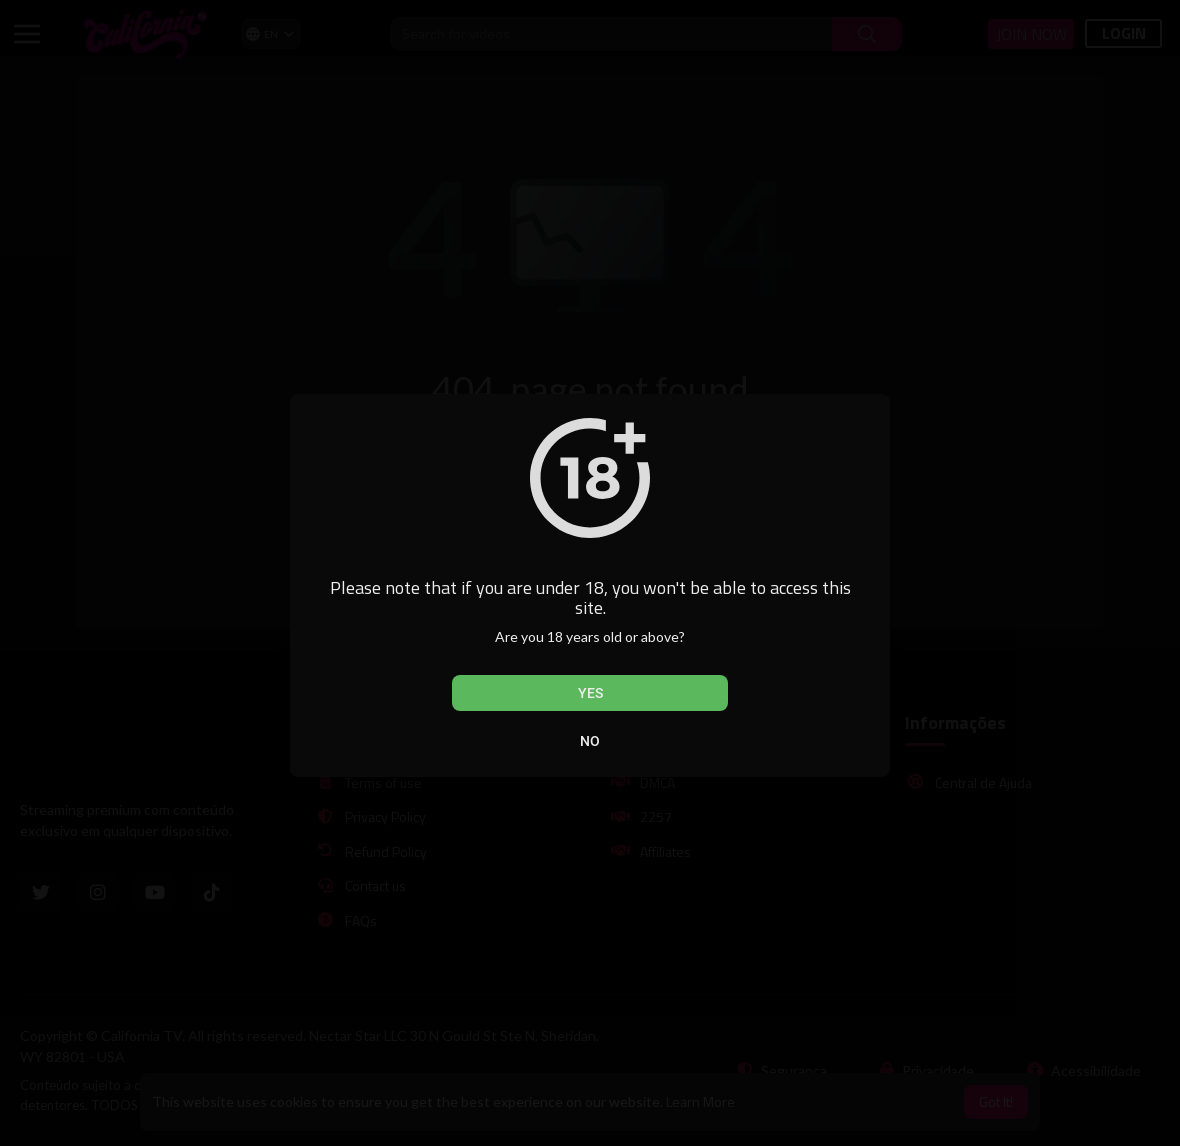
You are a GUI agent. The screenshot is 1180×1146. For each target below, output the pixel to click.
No (590, 741)
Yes (590, 693)
